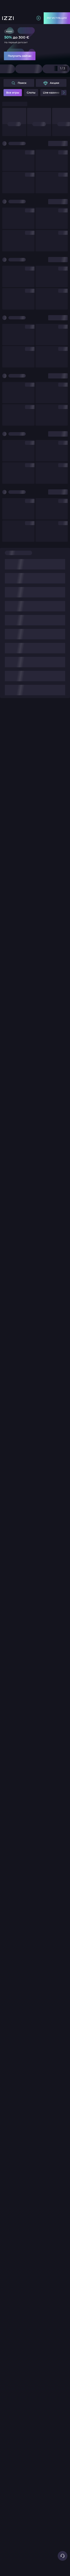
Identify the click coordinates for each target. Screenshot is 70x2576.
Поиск (19, 83)
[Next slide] (63, 92)
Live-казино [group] (51, 92)
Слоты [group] (31, 92)
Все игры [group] (12, 92)
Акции (51, 83)
